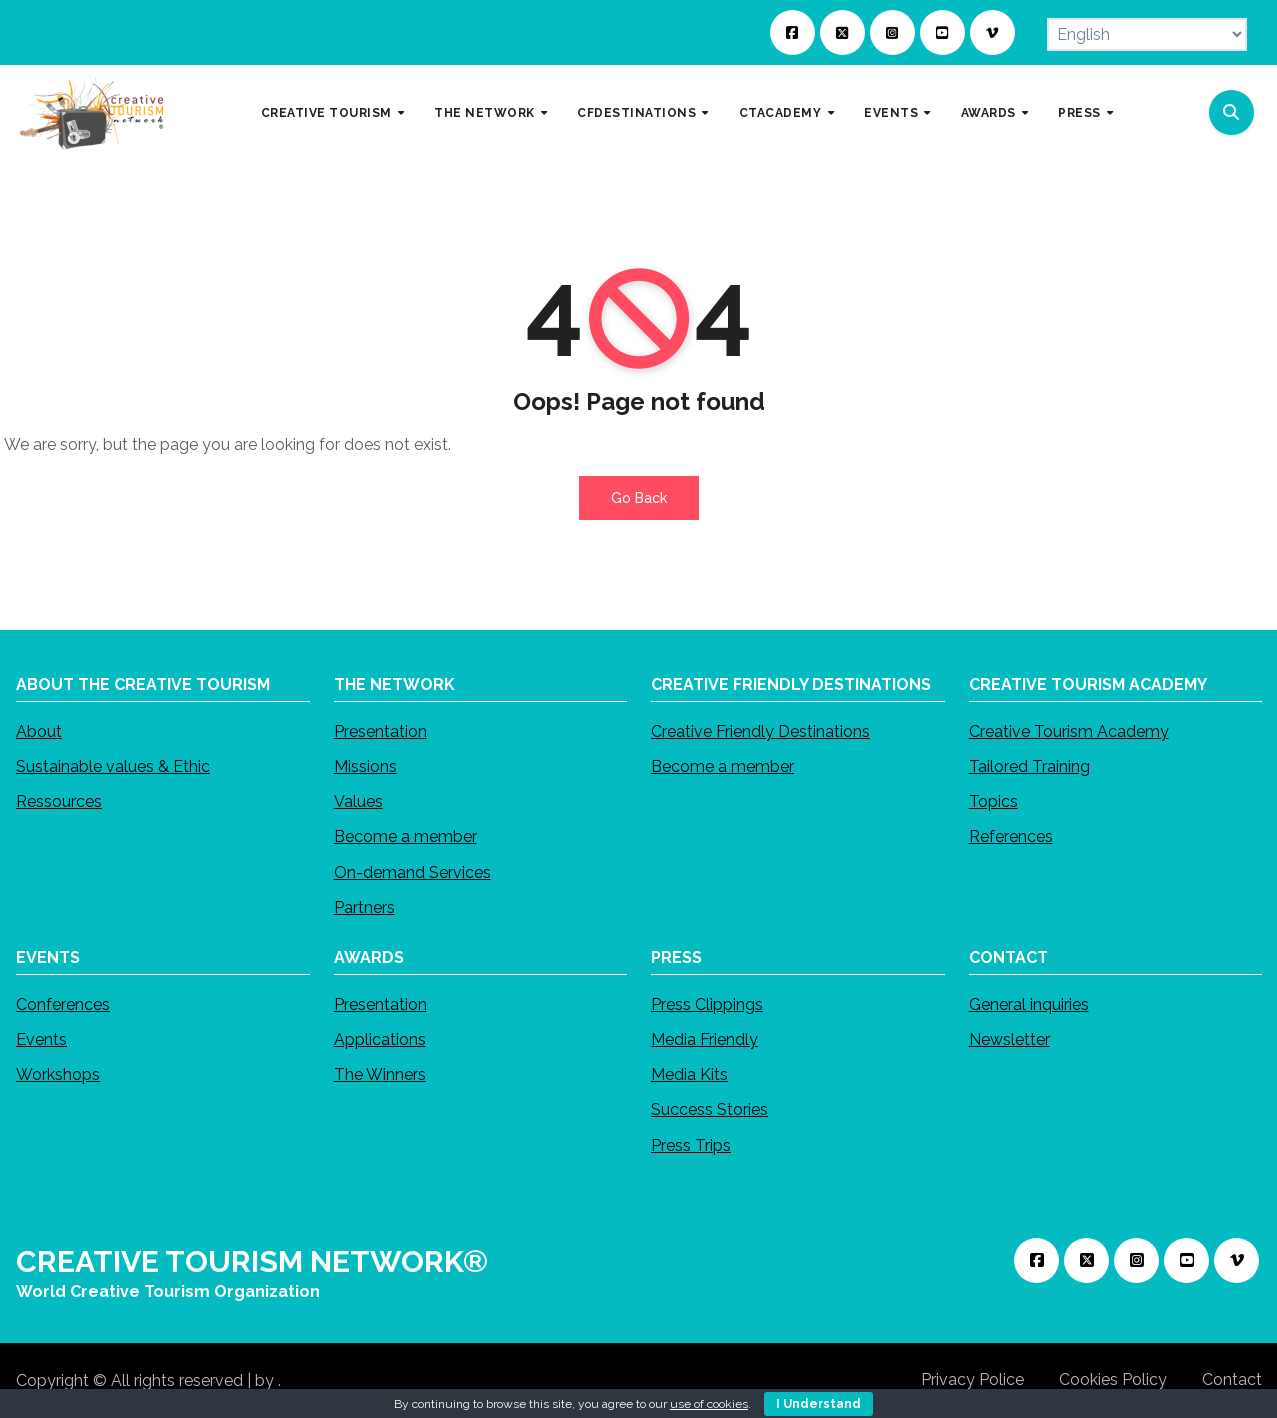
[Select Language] (1147, 34)
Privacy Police (972, 1379)
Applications (379, 1039)
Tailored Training (1028, 766)
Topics (992, 801)
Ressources (59, 801)
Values (357, 801)
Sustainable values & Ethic (113, 766)
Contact (1232, 1379)
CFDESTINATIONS (638, 112)
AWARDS (990, 112)
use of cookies (709, 1404)
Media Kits (689, 1074)
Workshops (58, 1074)
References (1010, 836)
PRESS (1081, 112)
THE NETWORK (486, 112)
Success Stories (709, 1109)
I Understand (818, 1404)
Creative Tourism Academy (1068, 731)
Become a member (404, 836)
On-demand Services (411, 872)
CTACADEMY (782, 112)
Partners (363, 907)
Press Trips (691, 1144)
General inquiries (1028, 1004)
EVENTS (893, 112)
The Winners (379, 1074)
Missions (364, 766)
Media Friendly (704, 1039)
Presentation (379, 731)
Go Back (639, 498)
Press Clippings (707, 1004)
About (39, 731)
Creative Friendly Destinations (760, 731)
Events (41, 1039)
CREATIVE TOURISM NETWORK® (252, 1261)
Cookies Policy (1113, 1379)
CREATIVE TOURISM (328, 112)
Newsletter (1008, 1039)
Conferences (63, 1004)
